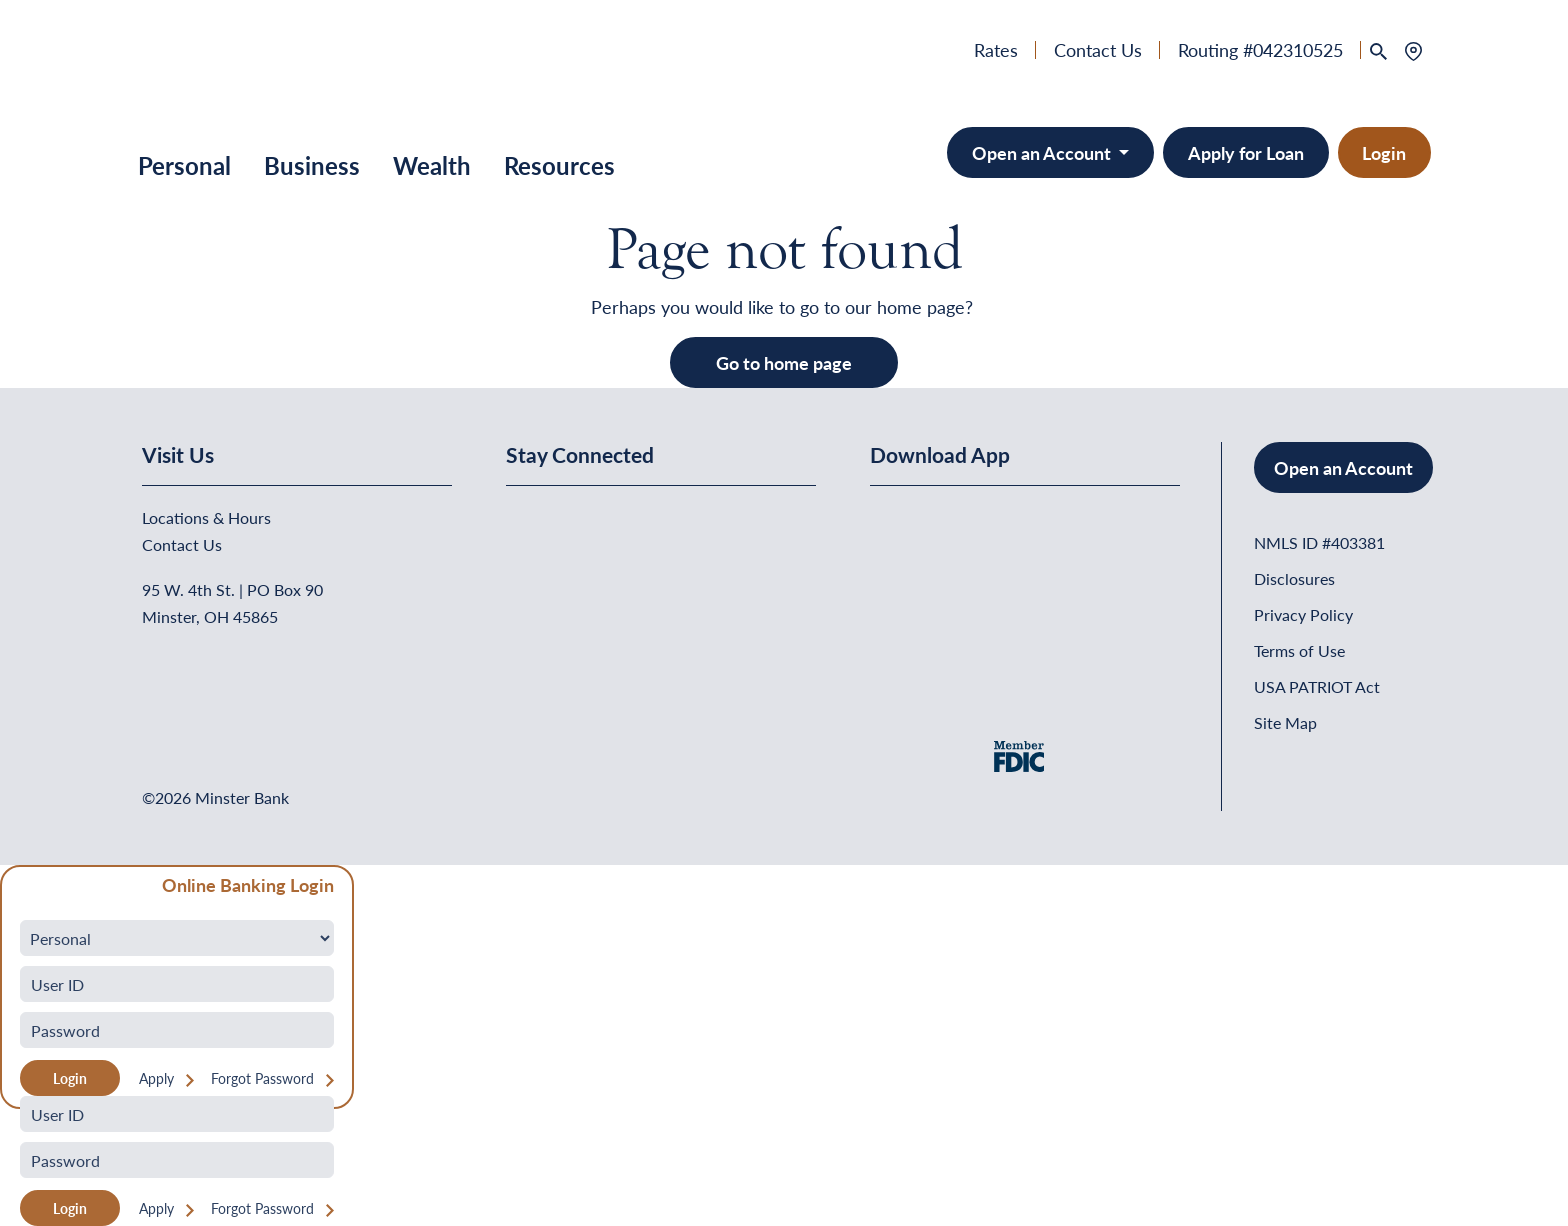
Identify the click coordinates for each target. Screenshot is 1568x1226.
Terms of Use (1299, 650)
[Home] (188, 74)
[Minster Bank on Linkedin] (575, 519)
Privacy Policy (1303, 614)
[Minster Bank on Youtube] (624, 519)
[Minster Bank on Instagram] (671, 519)
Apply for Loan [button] (1246, 152)
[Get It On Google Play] (1033, 551)
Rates (996, 49)
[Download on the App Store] (922, 551)
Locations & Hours (206, 517)
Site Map (1285, 722)
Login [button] (1384, 152)
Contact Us (1098, 49)
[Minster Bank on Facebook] (526, 519)
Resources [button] (559, 165)
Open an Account (1343, 467)
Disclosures (1294, 578)
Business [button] (312, 165)
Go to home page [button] (784, 362)
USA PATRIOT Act (1317, 686)
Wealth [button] (432, 165)
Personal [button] (184, 165)
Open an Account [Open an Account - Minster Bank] (1043, 152)
